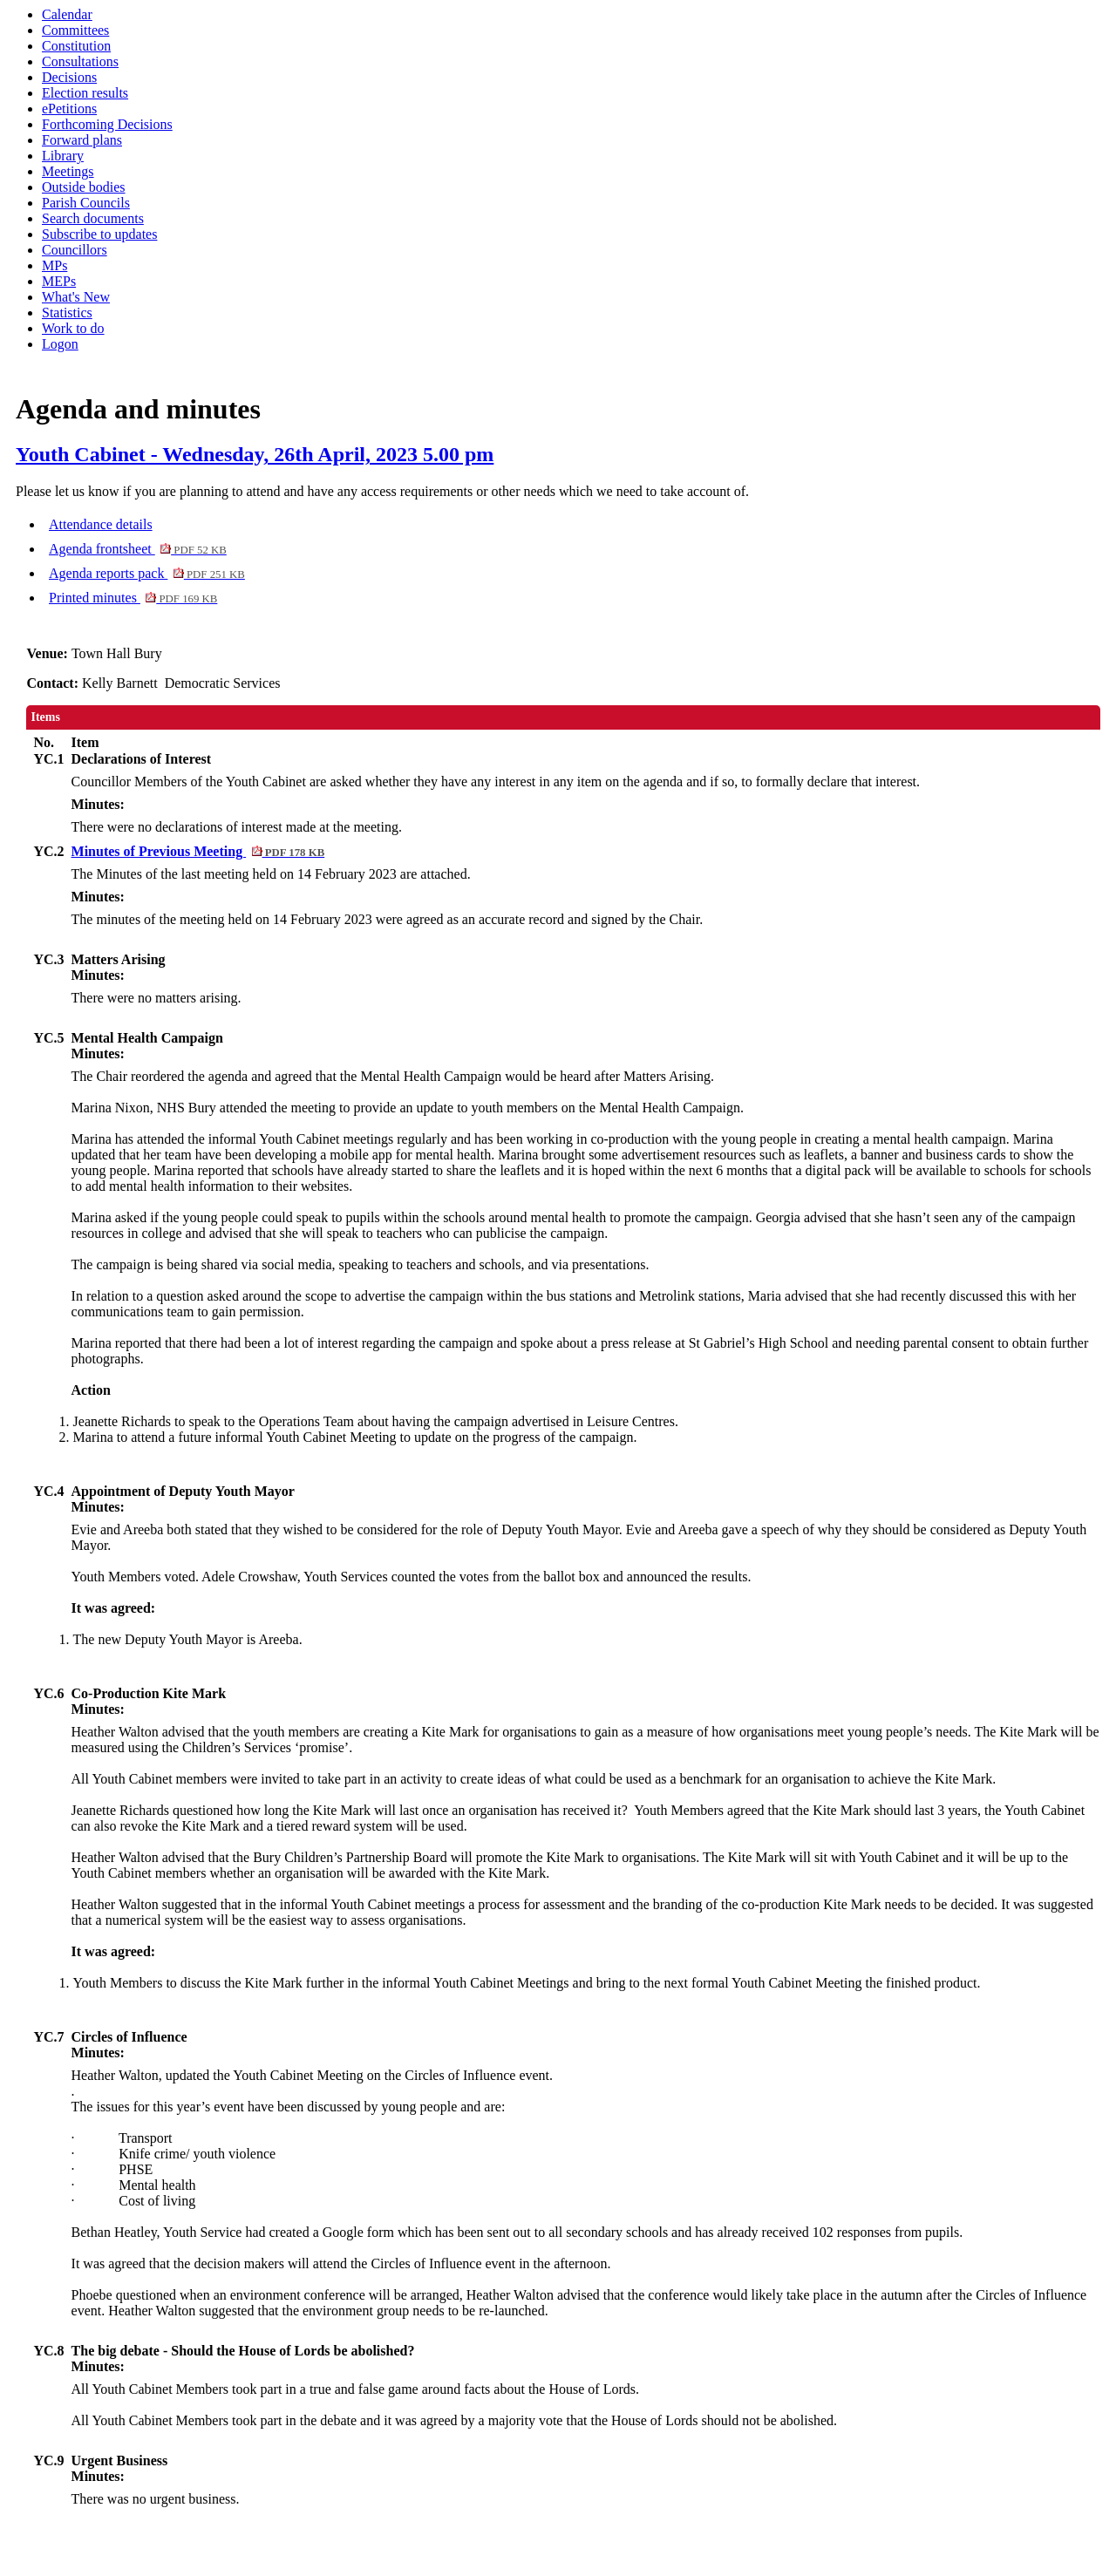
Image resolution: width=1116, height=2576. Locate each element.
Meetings (68, 171)
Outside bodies (84, 187)
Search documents (93, 218)
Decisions (69, 77)
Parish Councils (86, 202)
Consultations (80, 61)
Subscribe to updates (99, 234)
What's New (76, 296)
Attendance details (101, 524)
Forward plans (82, 140)
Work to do (73, 328)
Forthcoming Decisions (107, 124)
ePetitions (69, 108)
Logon (60, 343)
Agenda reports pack (147, 573)
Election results (85, 92)
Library (63, 155)
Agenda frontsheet (138, 548)
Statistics (67, 312)
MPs (54, 265)
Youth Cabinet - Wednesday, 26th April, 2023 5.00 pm (254, 454)
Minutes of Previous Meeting (198, 851)
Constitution (76, 45)
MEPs (59, 281)
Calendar (67, 14)
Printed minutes (133, 597)
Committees (75, 30)
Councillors (74, 249)
